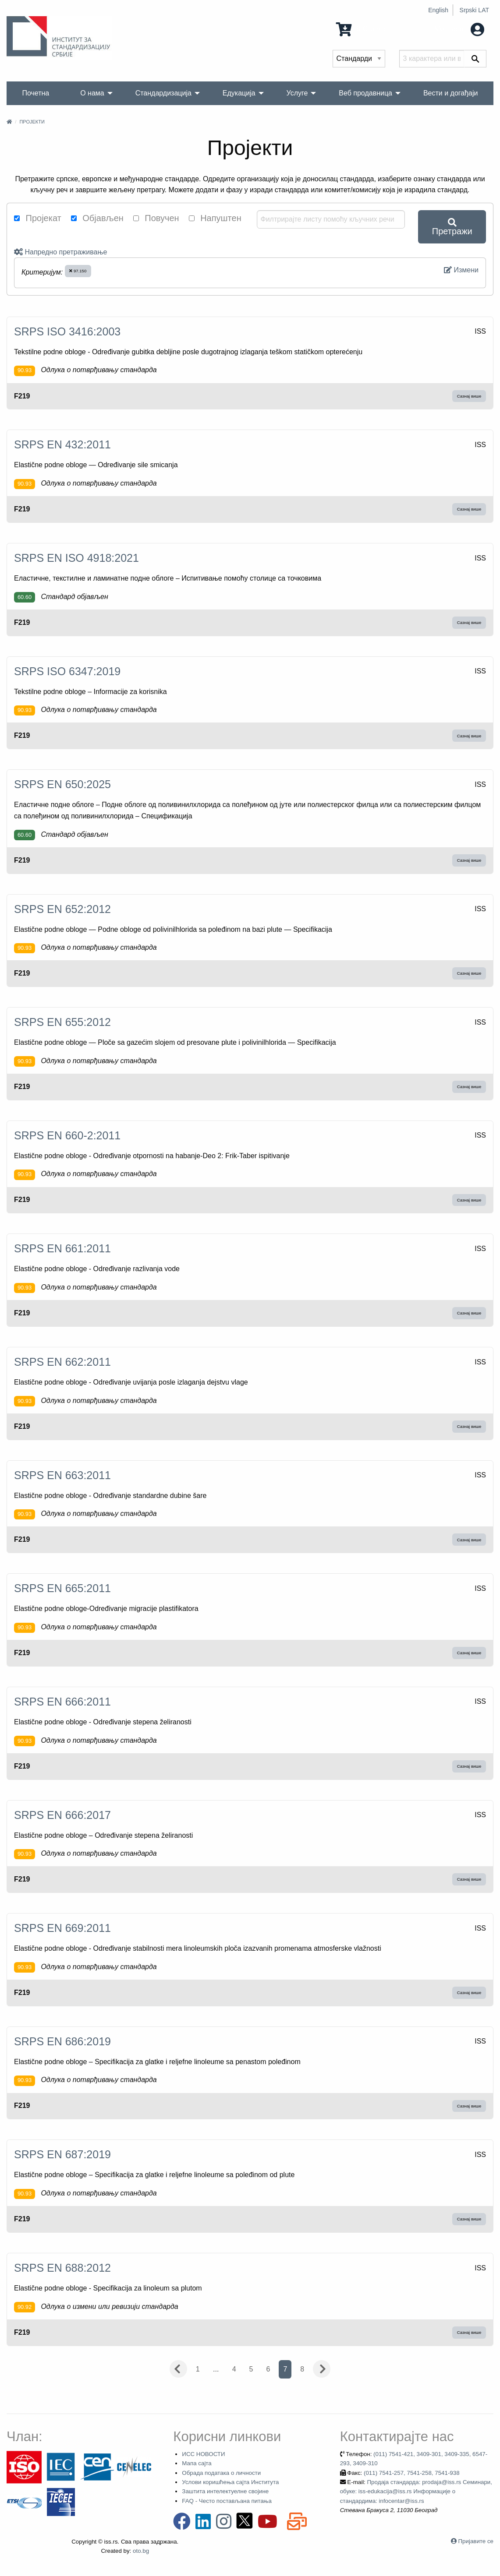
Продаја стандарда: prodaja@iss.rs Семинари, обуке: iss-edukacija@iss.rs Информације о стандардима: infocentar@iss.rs (416, 2491)
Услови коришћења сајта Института (230, 2482)
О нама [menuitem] (92, 93)
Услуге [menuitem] (297, 93)
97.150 (77, 270)
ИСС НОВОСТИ (203, 2454)
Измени (461, 270)
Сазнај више (469, 396)
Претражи (452, 227)
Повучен (156, 218)
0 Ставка (360, 28)
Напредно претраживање (60, 252)
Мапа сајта (196, 2463)
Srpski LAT (474, 10)
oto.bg (141, 2551)
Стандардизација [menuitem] (163, 93)
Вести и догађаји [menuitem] (450, 93)
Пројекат (37, 218)
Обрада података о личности (221, 2473)
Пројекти (31, 121)
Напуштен (215, 218)
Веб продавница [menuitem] (365, 93)
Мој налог (459, 28)
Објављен (97, 218)
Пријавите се (475, 2541)
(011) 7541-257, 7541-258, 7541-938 (412, 2473)
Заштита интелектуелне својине (225, 2491)
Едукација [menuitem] (239, 93)
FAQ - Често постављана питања (227, 2501)
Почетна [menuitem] (35, 93)
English (438, 10)
